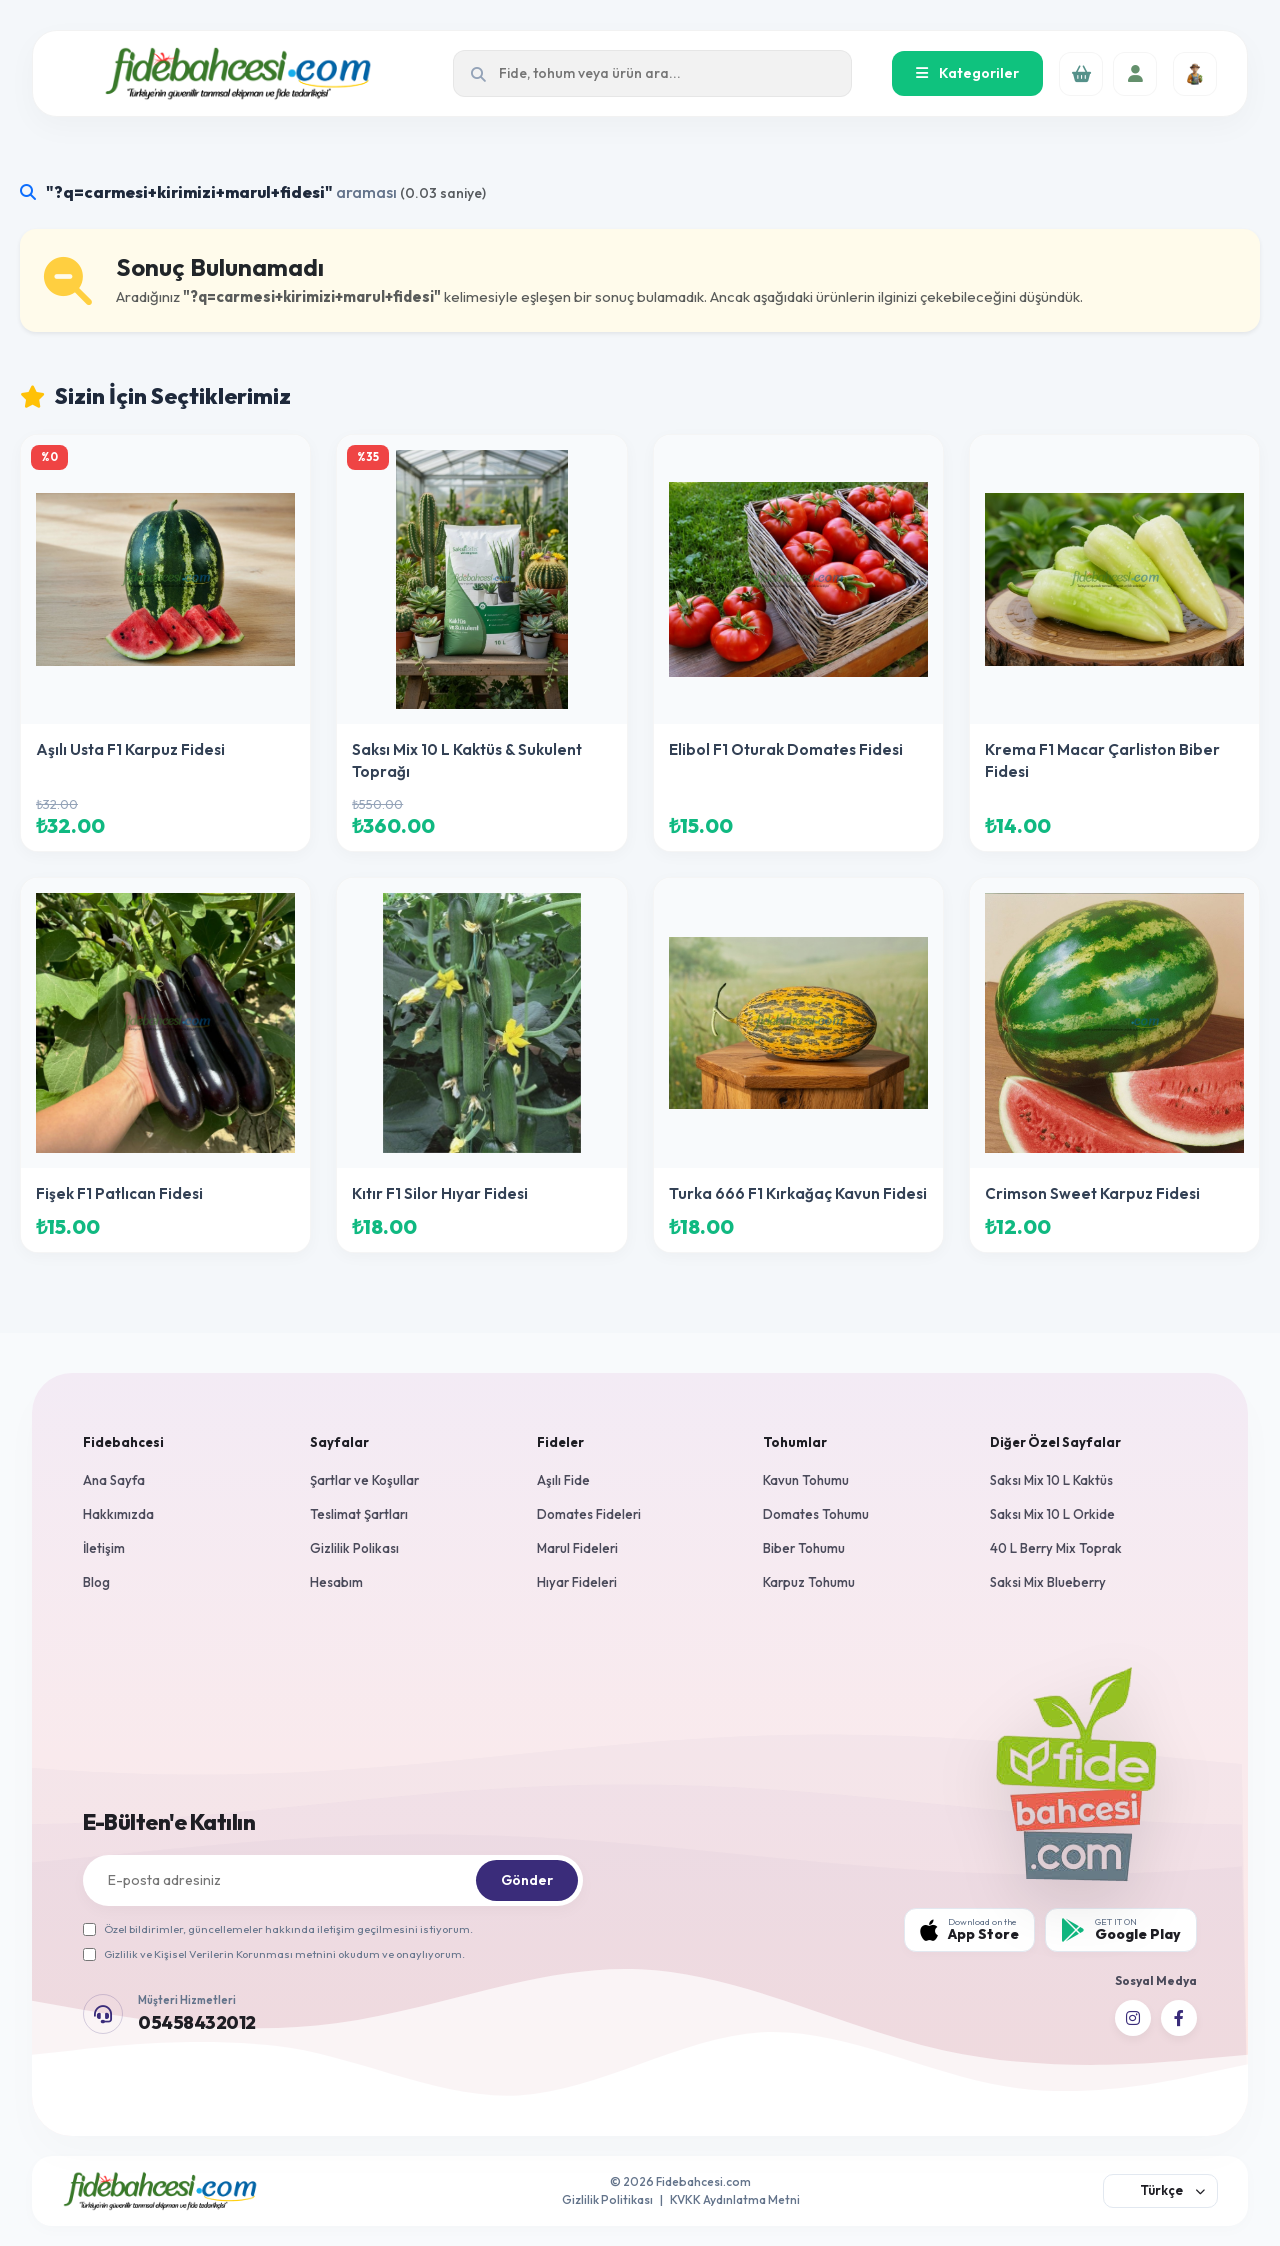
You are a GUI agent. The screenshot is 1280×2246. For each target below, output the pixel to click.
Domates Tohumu (816, 1514)
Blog (96, 1582)
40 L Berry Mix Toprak (1056, 1548)
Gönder (527, 1880)
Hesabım (336, 1582)
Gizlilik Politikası (607, 2199)
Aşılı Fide (563, 1480)
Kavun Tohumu (806, 1480)
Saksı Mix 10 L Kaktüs (1051, 1480)
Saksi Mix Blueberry (1048, 1582)
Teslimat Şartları (359, 1514)
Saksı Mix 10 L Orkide (1052, 1514)
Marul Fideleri (577, 1548)
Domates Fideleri (589, 1514)
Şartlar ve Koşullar (364, 1480)
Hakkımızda (118, 1514)
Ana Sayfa (114, 1480)
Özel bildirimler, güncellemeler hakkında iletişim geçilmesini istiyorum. (278, 1929)
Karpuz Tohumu (809, 1582)
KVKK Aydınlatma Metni (735, 2199)
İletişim (104, 1548)
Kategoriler (967, 73)
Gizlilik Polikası (354, 1548)
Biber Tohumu (804, 1548)
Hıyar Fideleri (577, 1582)
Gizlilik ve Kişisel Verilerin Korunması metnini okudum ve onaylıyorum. (274, 1954)
